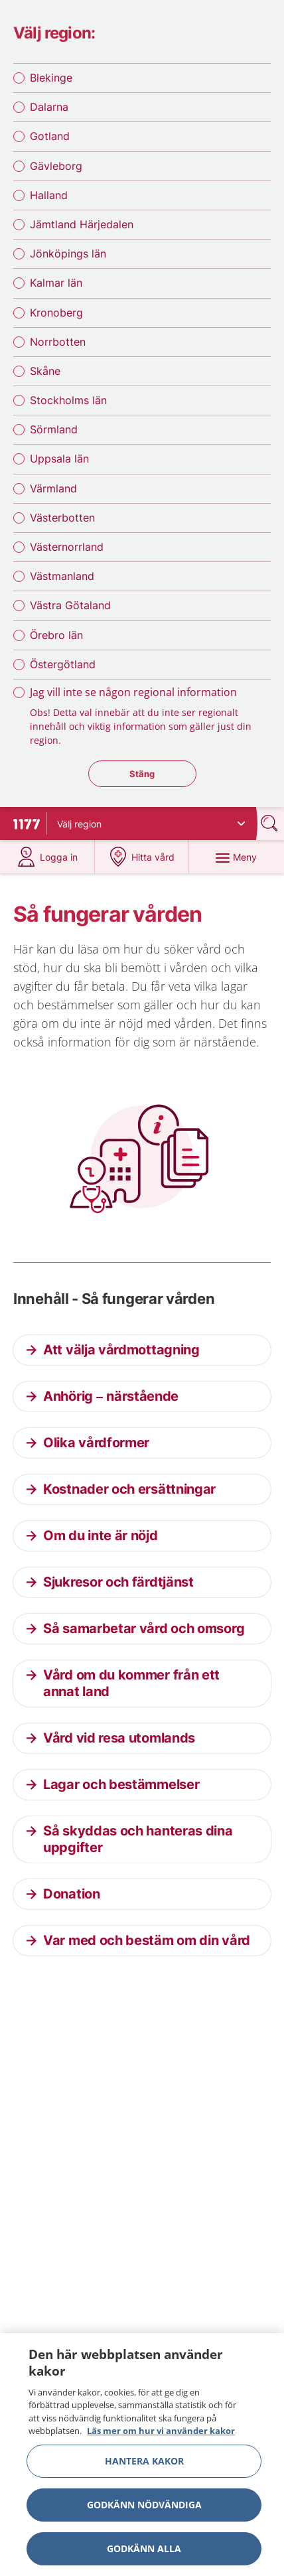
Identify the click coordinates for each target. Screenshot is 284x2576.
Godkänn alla (144, 2553)
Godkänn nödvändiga (144, 2509)
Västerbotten (62, 517)
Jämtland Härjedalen (81, 224)
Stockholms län (68, 400)
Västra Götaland (70, 605)
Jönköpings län (68, 253)
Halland (49, 195)
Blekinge (51, 77)
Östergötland (63, 664)
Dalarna (49, 106)
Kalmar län (56, 282)
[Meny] (236, 856)
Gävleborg (56, 166)
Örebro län (56, 635)
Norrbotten (58, 341)
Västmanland (62, 576)
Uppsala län (59, 458)
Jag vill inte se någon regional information (133, 692)
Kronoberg (56, 312)
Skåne (45, 371)
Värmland (53, 488)
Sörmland (54, 429)
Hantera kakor (144, 2465)
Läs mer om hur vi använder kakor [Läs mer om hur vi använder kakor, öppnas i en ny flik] (161, 2436)
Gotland (50, 136)
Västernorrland (67, 546)
